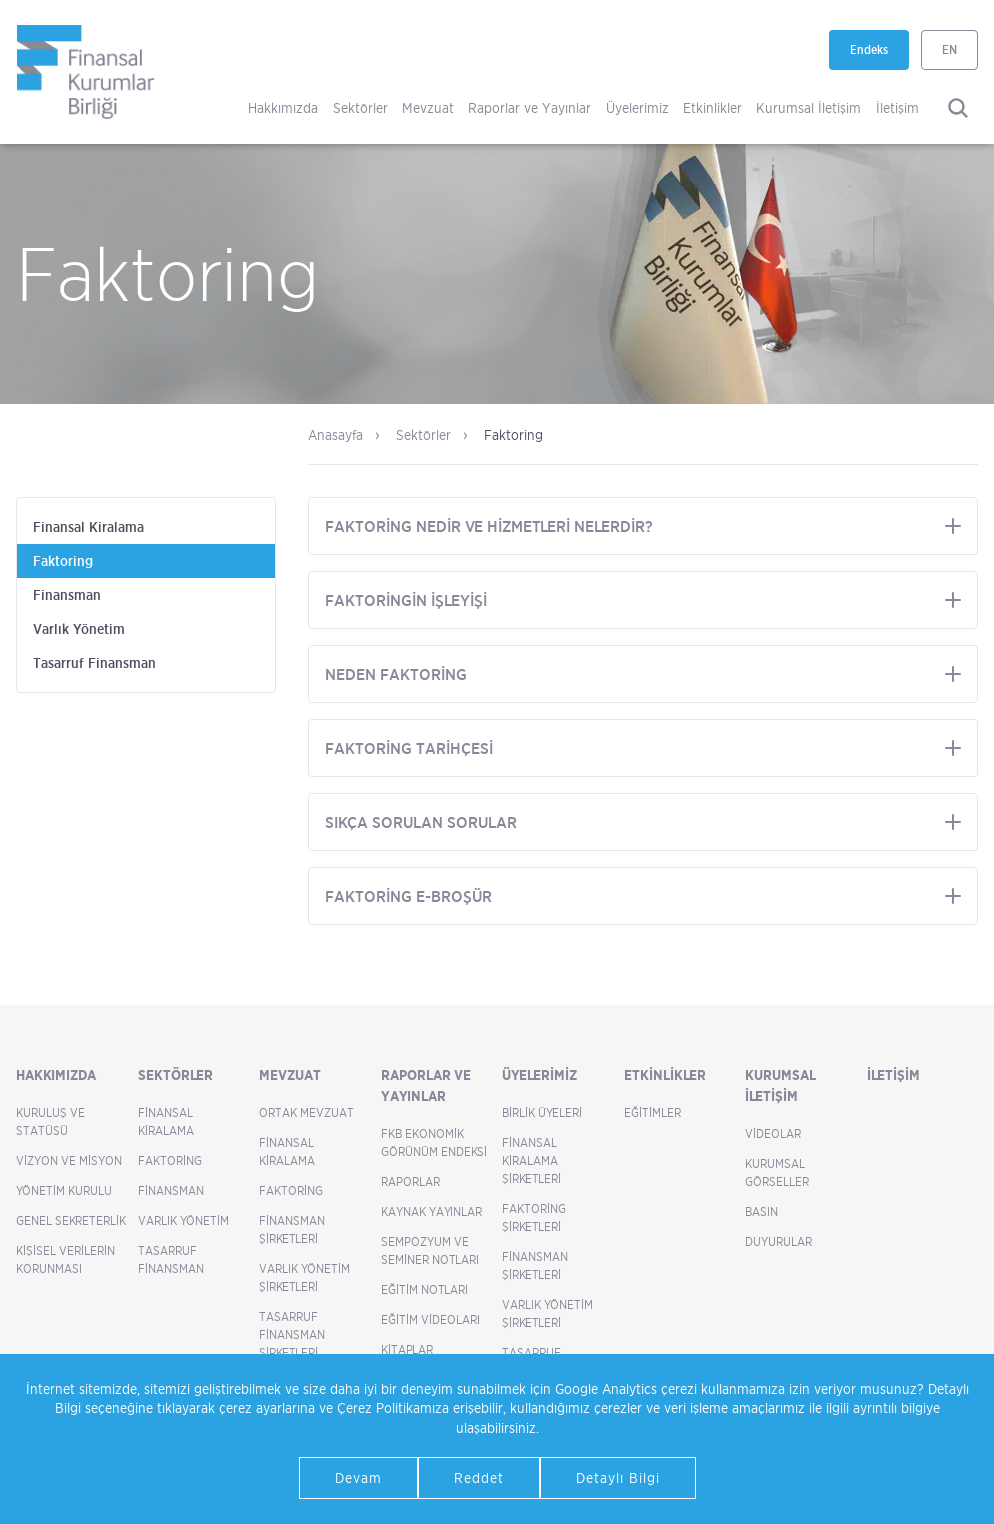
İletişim (897, 107)
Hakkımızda (283, 107)
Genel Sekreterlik (71, 1220)
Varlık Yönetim (79, 629)
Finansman (67, 595)
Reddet (479, 1477)
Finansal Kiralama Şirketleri (531, 1160)
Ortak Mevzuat (306, 1112)
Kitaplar (407, 1349)
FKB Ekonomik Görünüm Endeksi (434, 1142)
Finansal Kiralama (88, 527)
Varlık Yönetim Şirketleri (304, 1277)
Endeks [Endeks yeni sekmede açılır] (879, 56)
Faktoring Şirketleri (534, 1217)
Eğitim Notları (424, 1289)
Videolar (773, 1133)
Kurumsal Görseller (777, 1172)
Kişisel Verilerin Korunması (65, 1259)
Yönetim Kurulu (64, 1190)
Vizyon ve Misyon (69, 1160)
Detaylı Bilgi (618, 1477)
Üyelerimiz (637, 107)
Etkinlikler (712, 107)
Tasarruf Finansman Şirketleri (292, 1334)
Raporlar (410, 1181)
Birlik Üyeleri (542, 1112)
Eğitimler (652, 1112)
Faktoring (63, 561)
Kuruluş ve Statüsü (50, 1121)
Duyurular (778, 1241)
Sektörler (360, 107)
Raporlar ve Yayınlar (529, 107)
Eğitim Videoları (430, 1319)
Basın (761, 1211)
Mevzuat (428, 107)
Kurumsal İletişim (808, 107)
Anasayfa (335, 434)
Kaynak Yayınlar (431, 1211)
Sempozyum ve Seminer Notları (430, 1250)
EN (949, 49)
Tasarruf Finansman (94, 663)
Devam (358, 1477)
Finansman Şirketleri (292, 1229)
